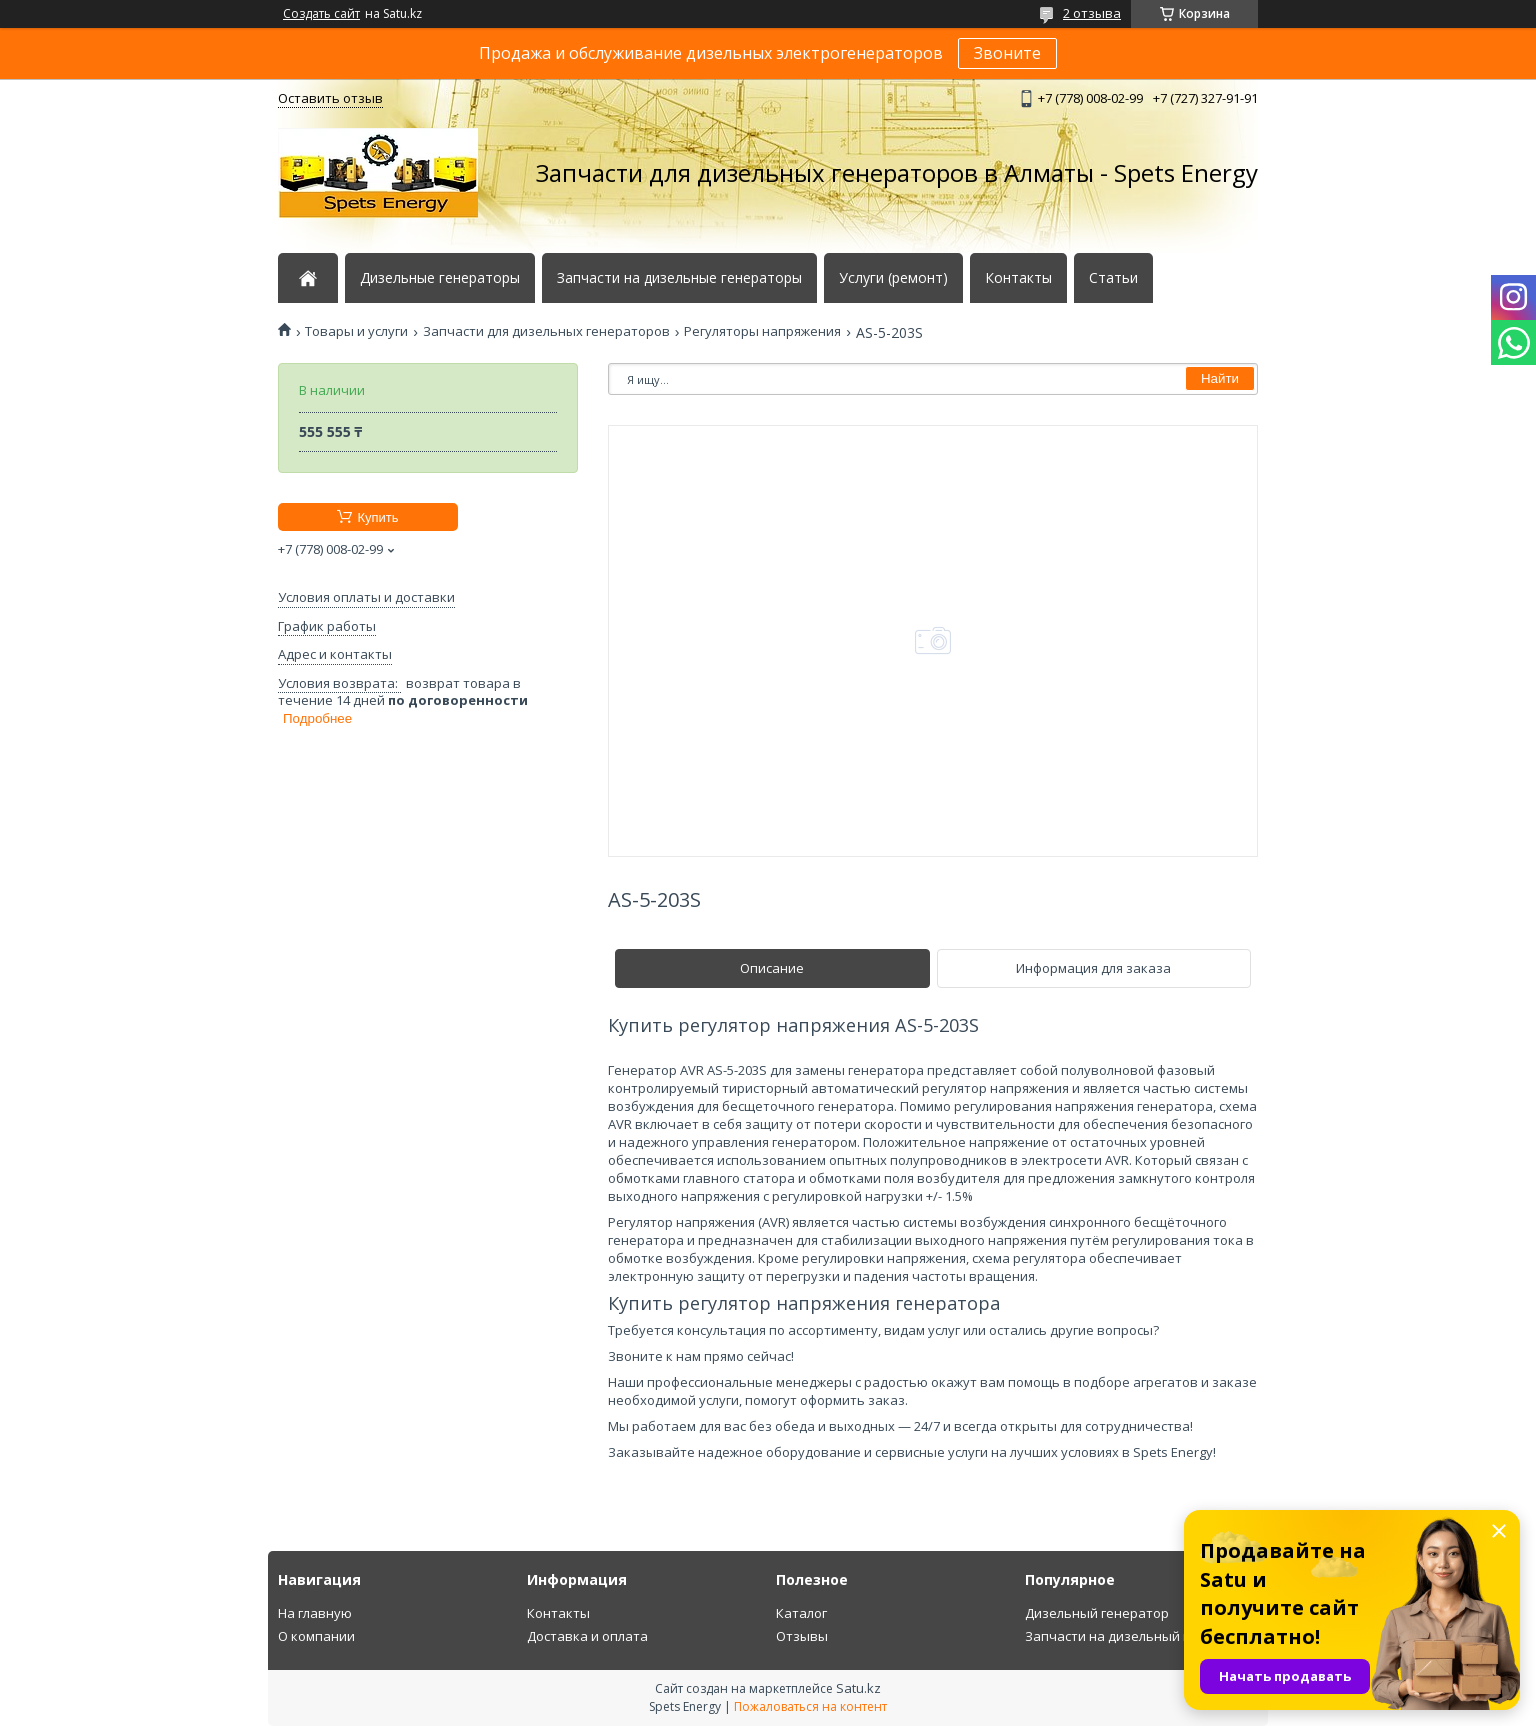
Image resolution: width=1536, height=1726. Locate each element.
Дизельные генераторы (440, 278)
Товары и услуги (356, 331)
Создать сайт (321, 14)
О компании (316, 1636)
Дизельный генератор (1097, 1613)
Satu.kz (858, 1688)
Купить (377, 517)
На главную (315, 1613)
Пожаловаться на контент (810, 1706)
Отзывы (802, 1636)
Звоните (1007, 53)
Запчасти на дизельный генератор (1138, 1636)
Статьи (1113, 278)
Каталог (801, 1613)
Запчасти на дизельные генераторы (679, 278)
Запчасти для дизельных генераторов (546, 331)
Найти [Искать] (1220, 378)
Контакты (1018, 278)
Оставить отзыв (330, 98)
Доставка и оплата (587, 1636)
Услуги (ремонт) (893, 278)
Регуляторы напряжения (762, 331)
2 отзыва (1092, 13)
